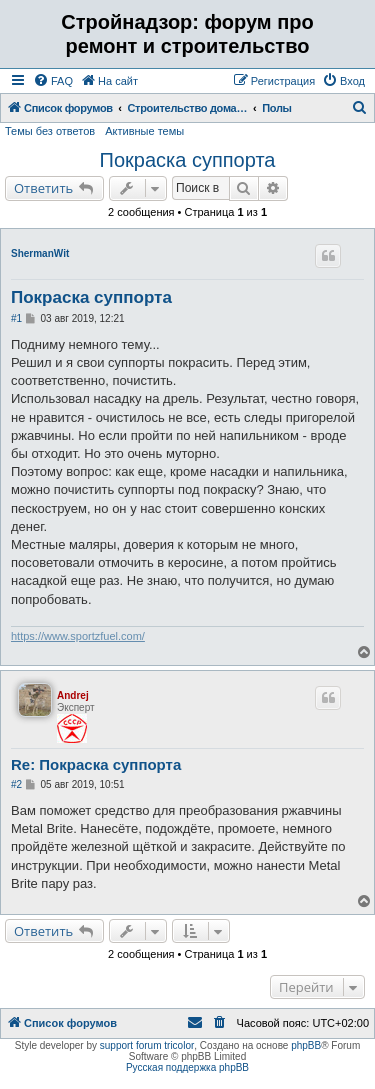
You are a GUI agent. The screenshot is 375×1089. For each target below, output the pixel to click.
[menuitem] (53, 81)
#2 (16, 784)
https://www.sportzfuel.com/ (78, 636)
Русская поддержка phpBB (187, 1067)
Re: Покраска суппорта (96, 764)
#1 (16, 318)
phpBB (306, 1045)
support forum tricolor (147, 1045)
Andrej (73, 695)
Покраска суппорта (188, 160)
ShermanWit (40, 253)
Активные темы (144, 131)
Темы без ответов (50, 131)
